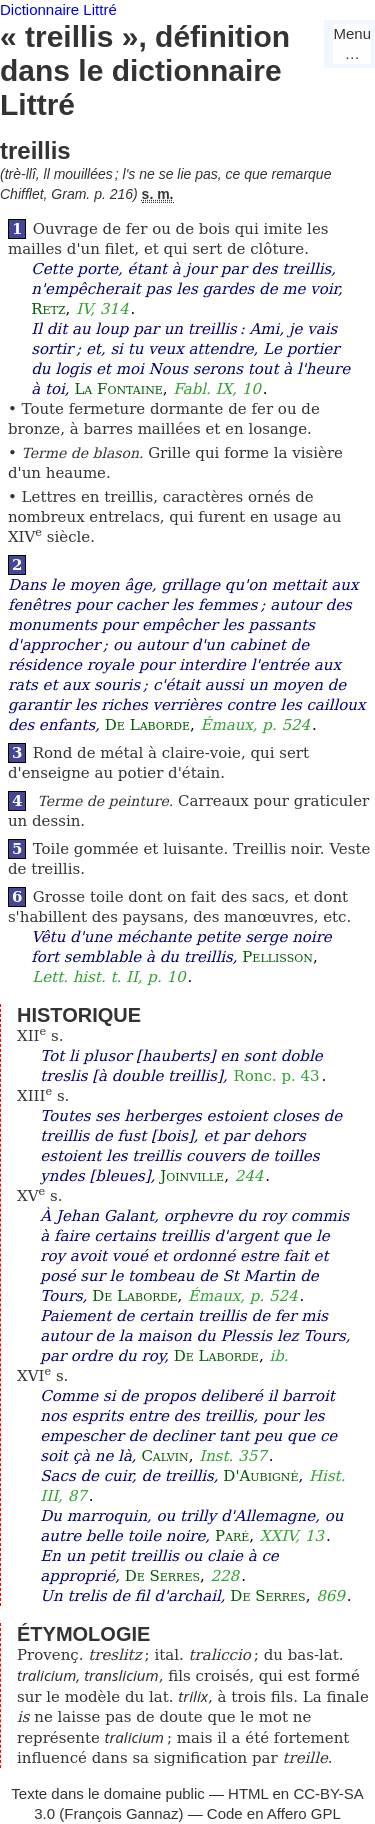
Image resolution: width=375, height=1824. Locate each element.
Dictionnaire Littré (58, 9)
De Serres (162, 1576)
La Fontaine (118, 389)
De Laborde (147, 725)
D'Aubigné (260, 1476)
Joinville (192, 1176)
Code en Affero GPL (274, 1813)
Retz (48, 309)
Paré (232, 1536)
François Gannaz (121, 1813)
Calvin (164, 1456)
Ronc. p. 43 (276, 1076)
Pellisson (277, 957)
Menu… (352, 43)
